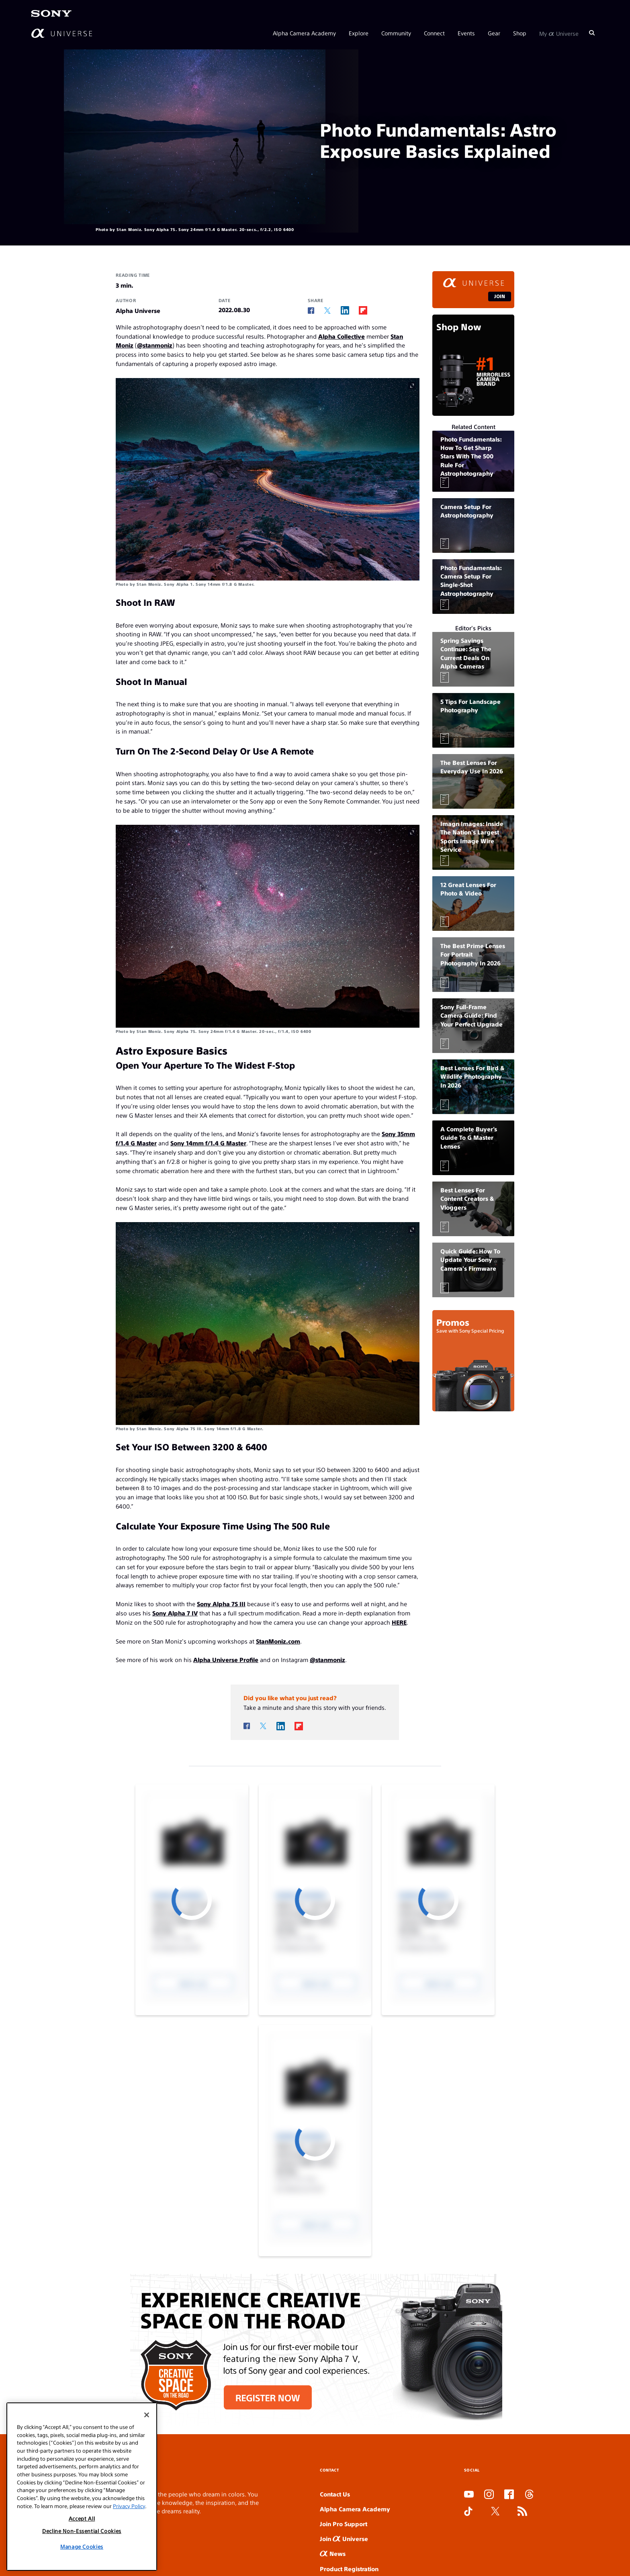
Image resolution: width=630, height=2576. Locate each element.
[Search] (592, 33)
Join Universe (344, 2538)
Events (466, 33)
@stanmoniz (154, 345)
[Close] (146, 2415)
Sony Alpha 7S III (221, 1603)
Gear (494, 33)
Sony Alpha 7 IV (175, 1613)
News (333, 2553)
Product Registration (349, 2568)
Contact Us (335, 2494)
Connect (434, 33)
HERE (399, 1622)
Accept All (82, 2518)
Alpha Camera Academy (304, 33)
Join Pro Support (343, 2523)
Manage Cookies (81, 2546)
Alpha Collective (341, 336)
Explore (358, 33)
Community (396, 33)
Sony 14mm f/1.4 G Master (208, 1143)
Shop (519, 33)
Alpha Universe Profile (225, 1659)
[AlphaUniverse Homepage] (61, 33)
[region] (81, 2486)
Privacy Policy (129, 2505)
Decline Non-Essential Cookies (81, 2530)
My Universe (559, 33)
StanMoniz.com (278, 1641)
